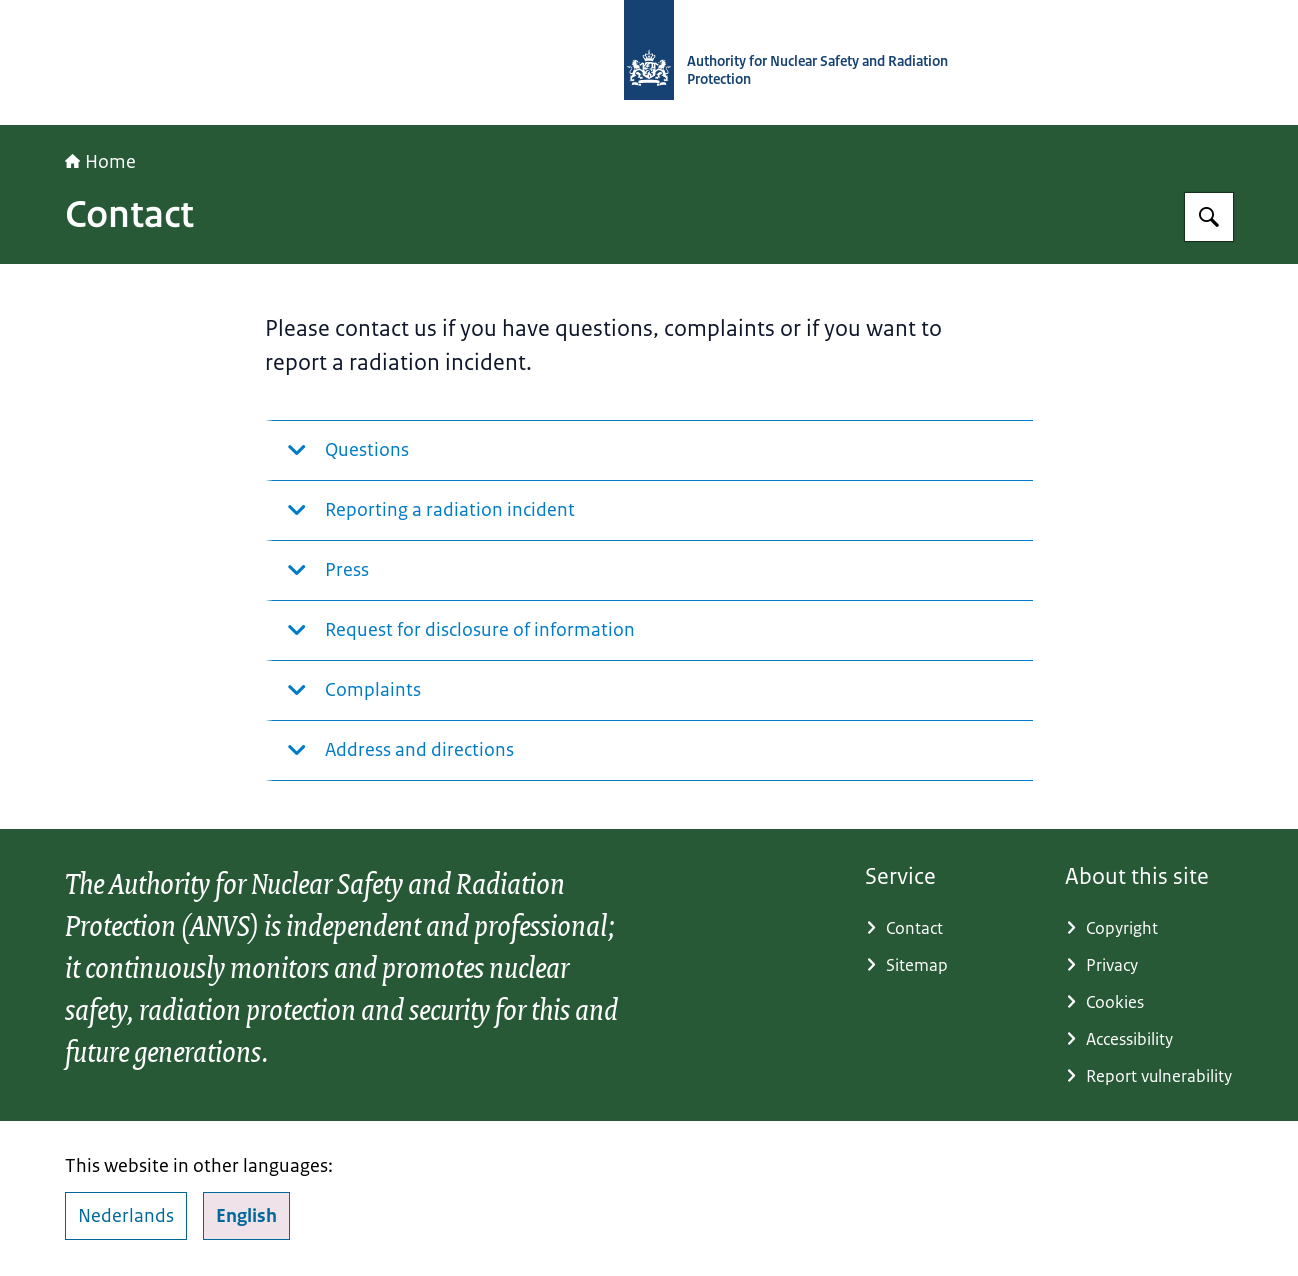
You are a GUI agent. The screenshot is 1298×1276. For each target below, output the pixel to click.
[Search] (1209, 217)
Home (100, 162)
